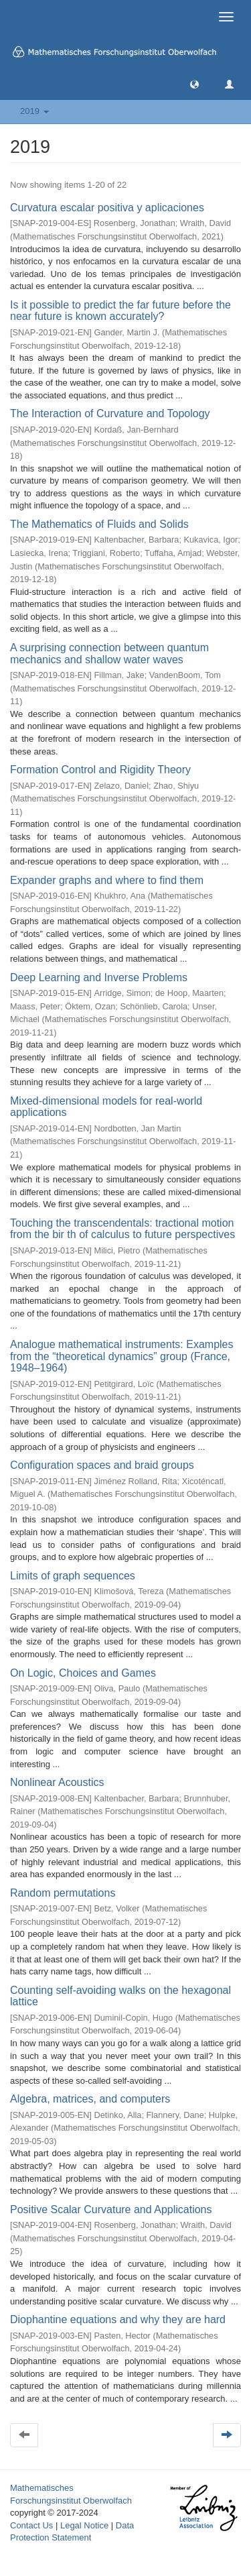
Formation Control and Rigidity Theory (100, 769)
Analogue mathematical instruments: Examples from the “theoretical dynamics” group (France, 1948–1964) (122, 1356)
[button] (194, 83)
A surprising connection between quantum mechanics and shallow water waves (109, 653)
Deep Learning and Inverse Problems (98, 977)
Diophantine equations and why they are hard (118, 2319)
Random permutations (62, 1893)
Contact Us (31, 2525)
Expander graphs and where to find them (106, 880)
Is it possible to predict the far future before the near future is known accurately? (120, 311)
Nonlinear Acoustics (57, 1782)
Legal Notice (84, 2525)
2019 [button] (34, 111)
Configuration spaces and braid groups (102, 1465)
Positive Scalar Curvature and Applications (111, 2209)
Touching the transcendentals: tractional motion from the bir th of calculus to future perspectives (122, 1229)
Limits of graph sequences (72, 1575)
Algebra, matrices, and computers (90, 2099)
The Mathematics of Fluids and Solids (99, 524)
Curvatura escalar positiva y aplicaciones (107, 207)
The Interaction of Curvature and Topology (110, 413)
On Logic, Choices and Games (83, 1673)
